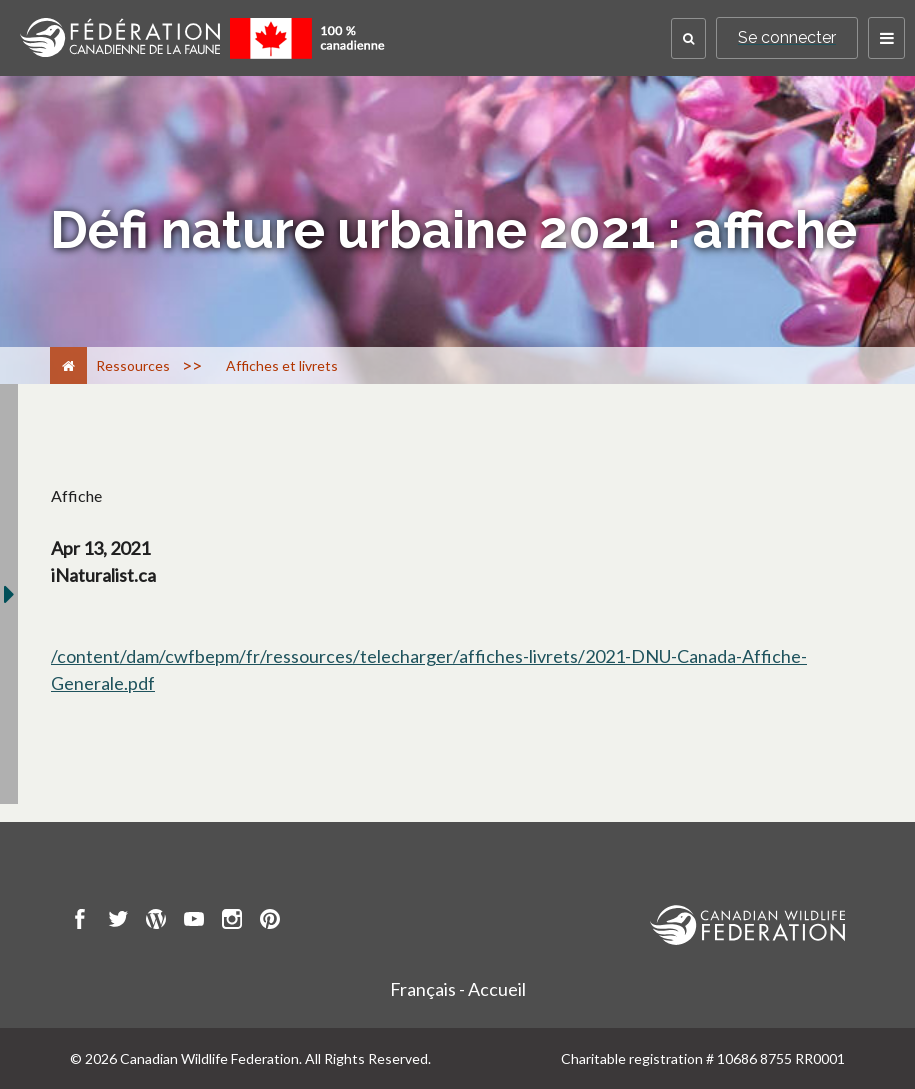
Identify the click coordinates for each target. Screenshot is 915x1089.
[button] (688, 38)
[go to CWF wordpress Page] (156, 922)
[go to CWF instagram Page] (232, 922)
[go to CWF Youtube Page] (194, 922)
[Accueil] (68, 365)
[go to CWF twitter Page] (118, 922)
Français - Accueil (458, 989)
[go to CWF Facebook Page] (80, 922)
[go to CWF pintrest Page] (270, 922)
